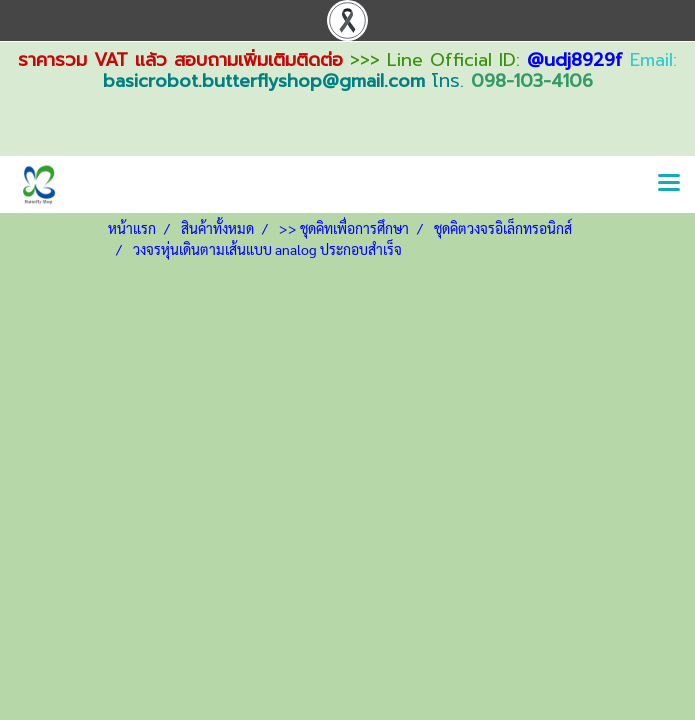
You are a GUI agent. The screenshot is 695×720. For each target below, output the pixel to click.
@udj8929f (575, 60)
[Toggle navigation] (669, 184)
